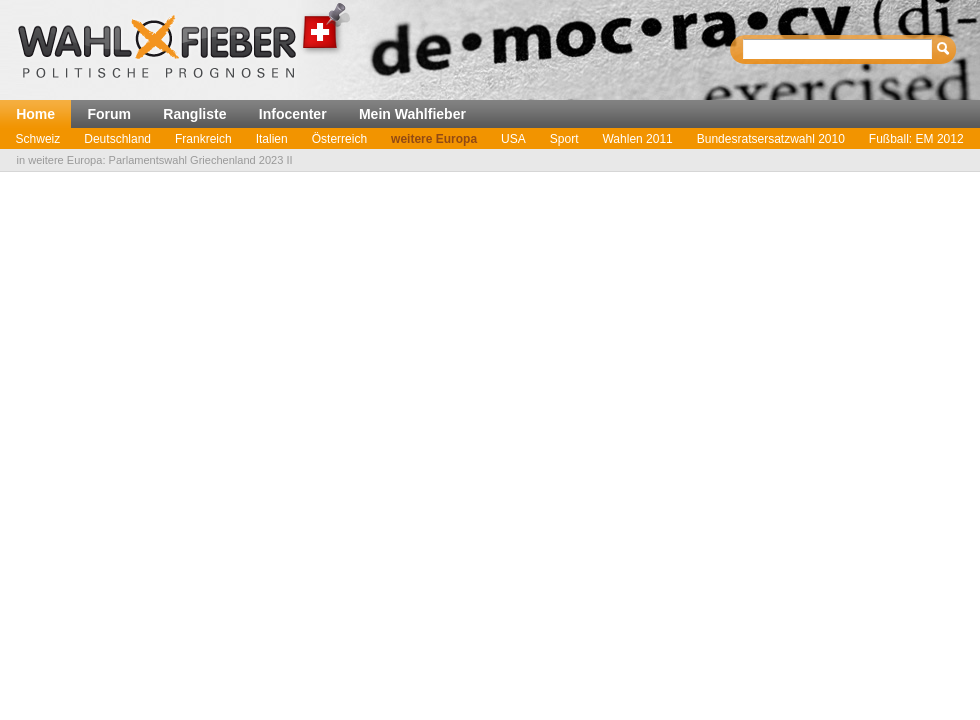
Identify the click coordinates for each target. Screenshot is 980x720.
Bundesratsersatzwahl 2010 (771, 139)
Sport (564, 139)
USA (513, 139)
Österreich (339, 139)
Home (35, 114)
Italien (272, 139)
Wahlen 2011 (637, 139)
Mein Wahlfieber (412, 114)
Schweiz (38, 139)
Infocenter (293, 114)
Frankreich (203, 139)
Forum (109, 114)
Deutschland (117, 139)
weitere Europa (434, 139)
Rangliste (194, 114)
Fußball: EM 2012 (916, 139)
